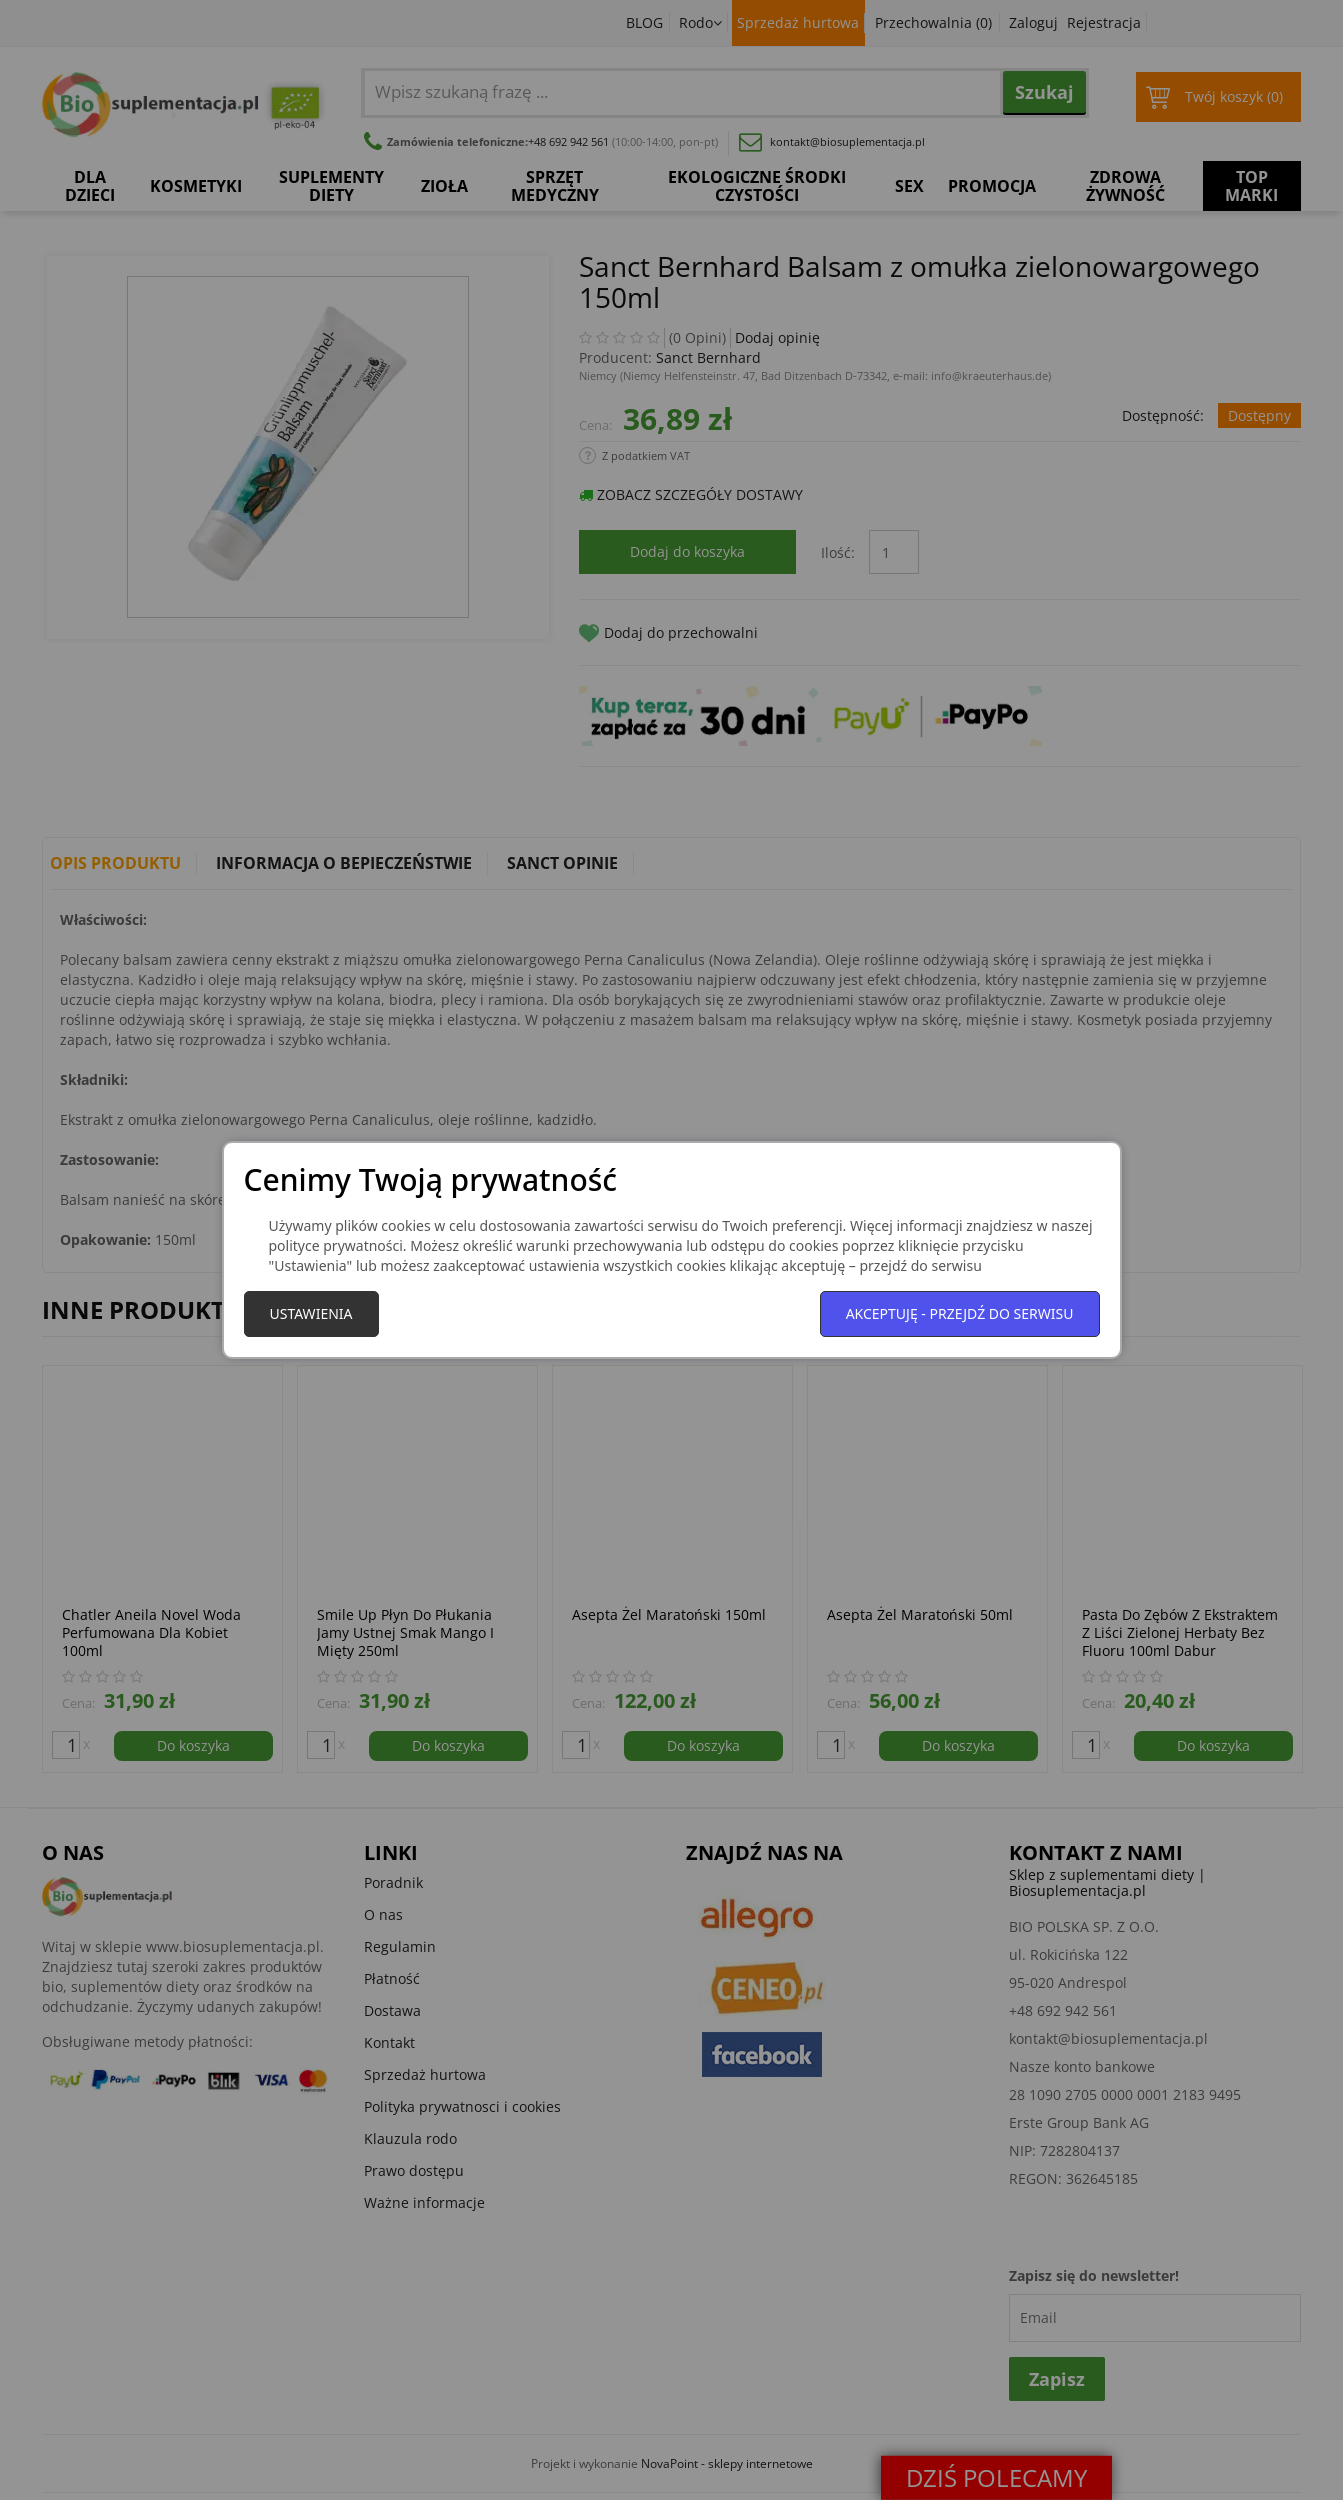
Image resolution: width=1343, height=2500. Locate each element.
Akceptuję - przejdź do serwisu (960, 1313)
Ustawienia (311, 1313)
